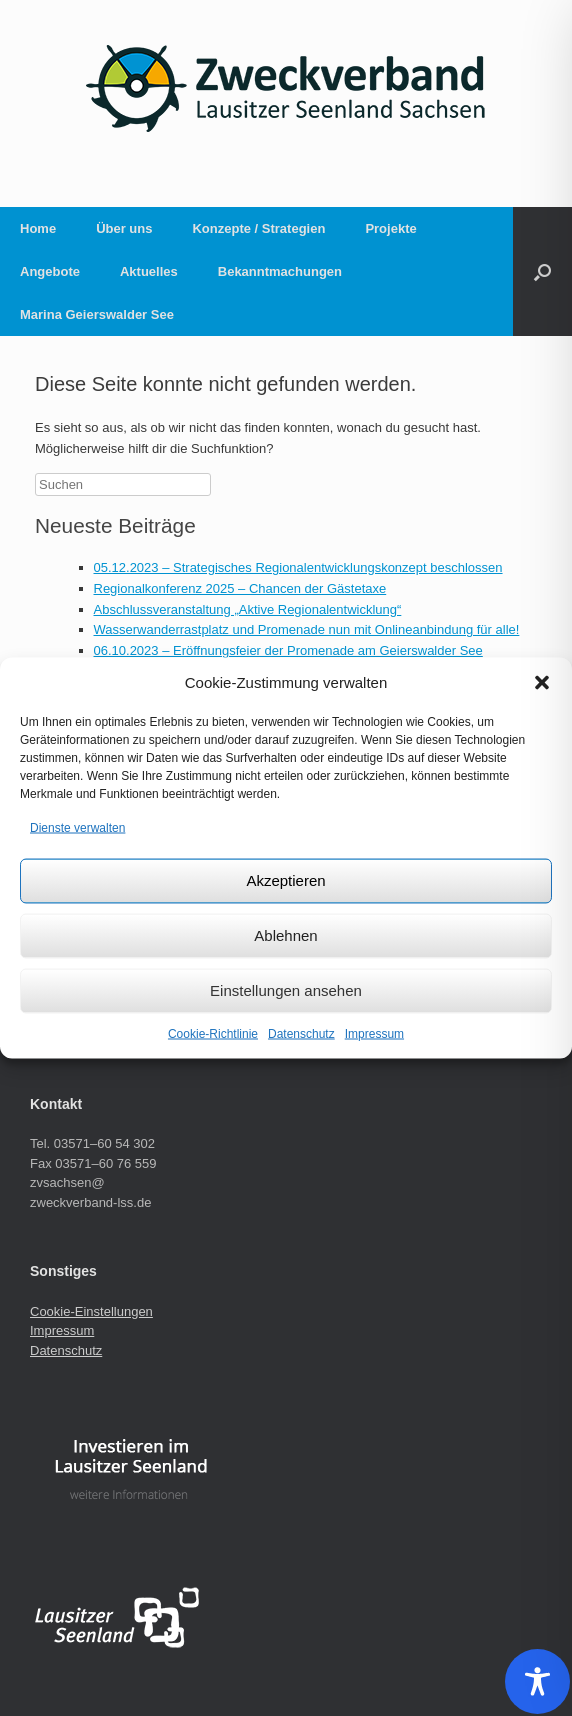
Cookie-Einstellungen (91, 1311)
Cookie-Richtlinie (213, 1033)
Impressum (374, 1033)
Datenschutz (301, 1033)
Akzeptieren (285, 880)
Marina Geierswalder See (97, 314)
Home (38, 228)
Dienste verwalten (77, 828)
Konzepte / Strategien (258, 228)
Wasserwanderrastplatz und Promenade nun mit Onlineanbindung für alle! (307, 629)
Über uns (124, 228)
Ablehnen (285, 935)
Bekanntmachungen (280, 271)
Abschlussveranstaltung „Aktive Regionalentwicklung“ (248, 609)
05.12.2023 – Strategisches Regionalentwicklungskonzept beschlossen (298, 567)
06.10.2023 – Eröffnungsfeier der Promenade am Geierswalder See (288, 650)
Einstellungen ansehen (286, 990)
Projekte (390, 228)
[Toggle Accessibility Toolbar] (537, 1681)
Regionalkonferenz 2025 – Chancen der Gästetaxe (240, 588)
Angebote (50, 271)
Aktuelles (149, 271)
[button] (542, 683)
